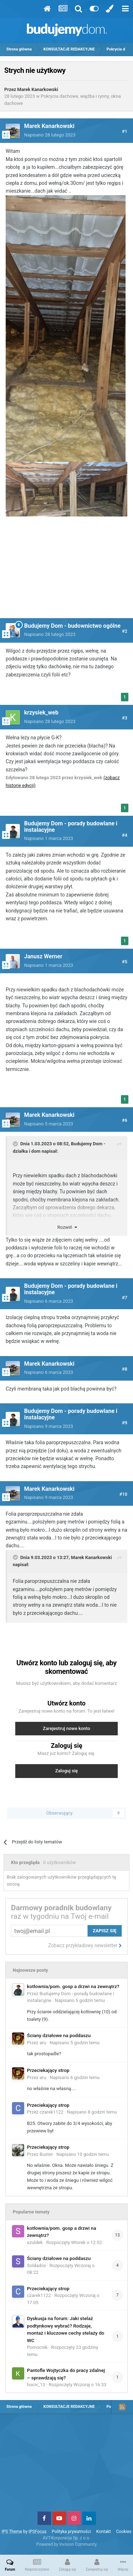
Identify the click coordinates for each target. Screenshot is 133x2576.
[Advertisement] (66, 571)
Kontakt (103, 2531)
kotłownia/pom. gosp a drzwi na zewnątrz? (73, 1986)
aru (43, 2042)
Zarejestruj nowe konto (66, 1728)
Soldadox (36, 2265)
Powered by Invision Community (66, 2544)
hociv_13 (36, 2384)
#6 (124, 1120)
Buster (46, 2154)
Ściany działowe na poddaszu (59, 2035)
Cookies (124, 2531)
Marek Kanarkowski (37, 89)
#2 (124, 631)
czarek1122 (51, 2112)
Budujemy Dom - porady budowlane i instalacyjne (70, 826)
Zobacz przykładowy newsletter (85, 1945)
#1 (124, 131)
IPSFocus (37, 2531)
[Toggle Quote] (16, 1144)
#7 (124, 1297)
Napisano (50, 135)
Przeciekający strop (48, 2070)
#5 (124, 961)
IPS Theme (11, 2531)
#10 (123, 1494)
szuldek (35, 2242)
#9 (124, 1422)
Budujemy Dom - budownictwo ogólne (72, 625)
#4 (124, 835)
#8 (124, 1369)
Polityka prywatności (71, 2531)
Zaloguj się (66, 1770)
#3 (124, 718)
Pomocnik (37, 2347)
